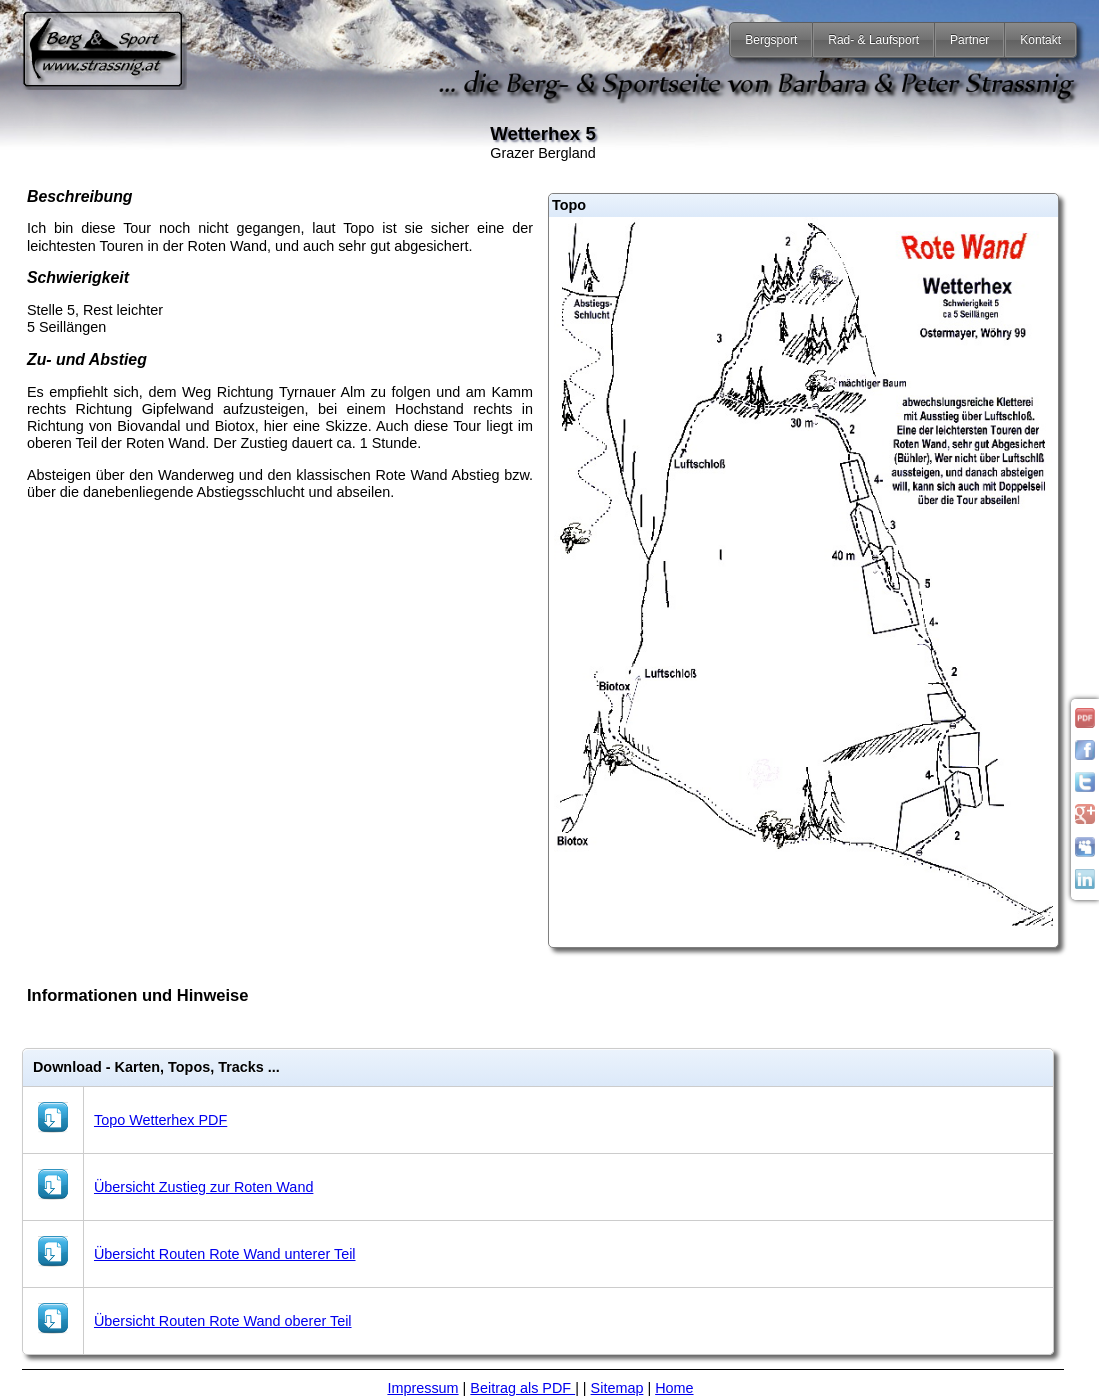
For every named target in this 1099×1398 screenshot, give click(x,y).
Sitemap (617, 1388)
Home (674, 1388)
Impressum (422, 1388)
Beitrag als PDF (522, 1388)
